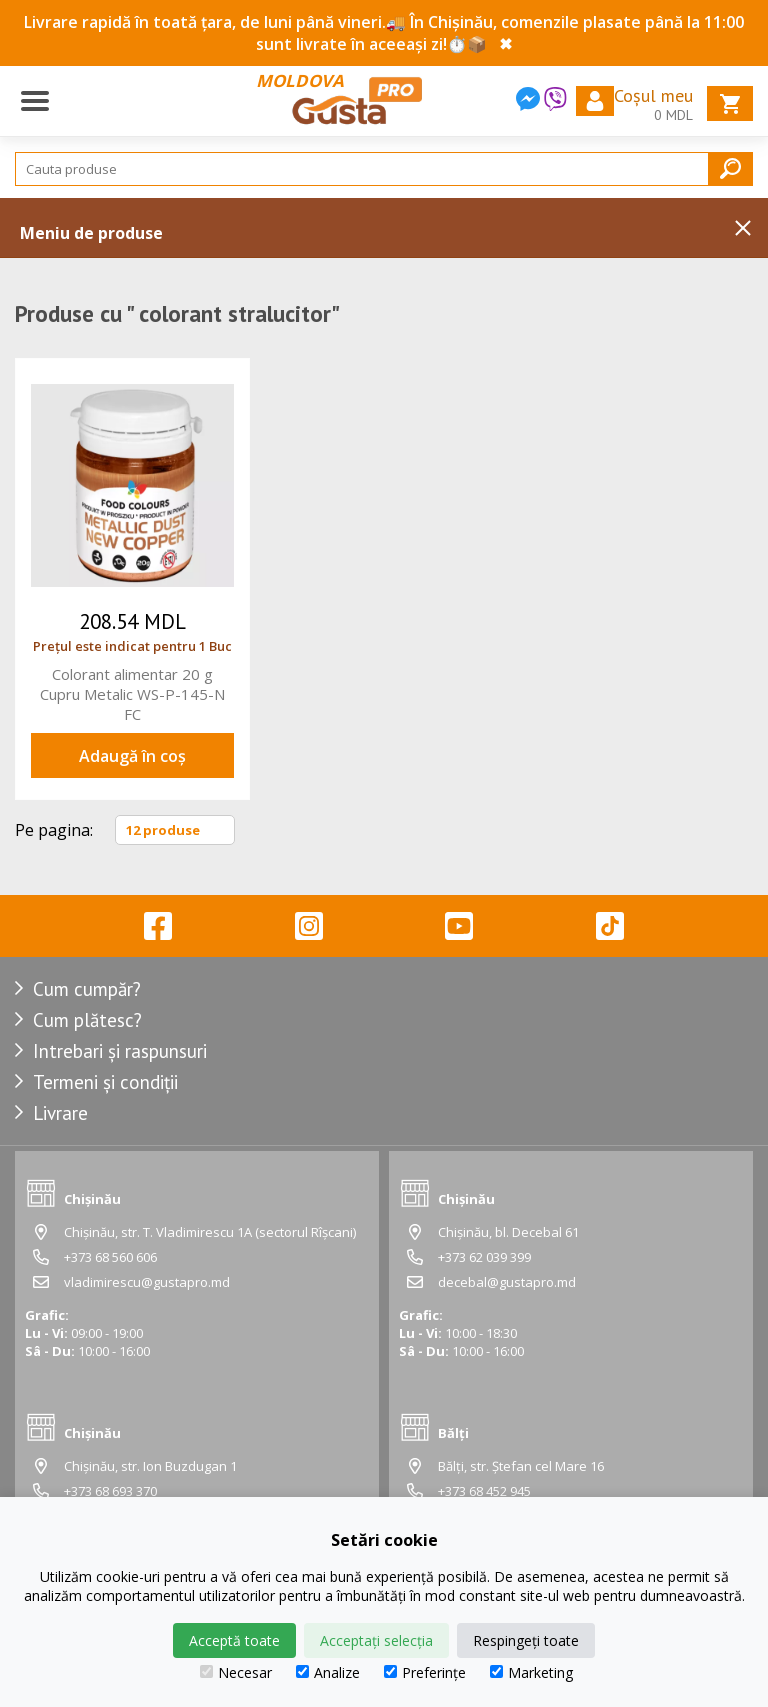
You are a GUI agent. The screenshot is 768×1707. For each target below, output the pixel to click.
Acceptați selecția (376, 1640)
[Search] (384, 169)
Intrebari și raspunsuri (120, 1051)
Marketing (531, 1672)
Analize (328, 1672)
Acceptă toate (234, 1640)
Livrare (60, 1113)
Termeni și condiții (105, 1082)
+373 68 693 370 (110, 1491)
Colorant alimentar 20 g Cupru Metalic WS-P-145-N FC (132, 694)
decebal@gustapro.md (507, 1282)
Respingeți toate (526, 1640)
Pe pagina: (54, 830)
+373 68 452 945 (484, 1491)
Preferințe (425, 1672)
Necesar (236, 1672)
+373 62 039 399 (484, 1257)
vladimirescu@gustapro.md (147, 1282)
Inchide (743, 228)
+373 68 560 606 (110, 1257)
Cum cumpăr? (87, 989)
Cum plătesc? (87, 1020)
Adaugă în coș (132, 756)
